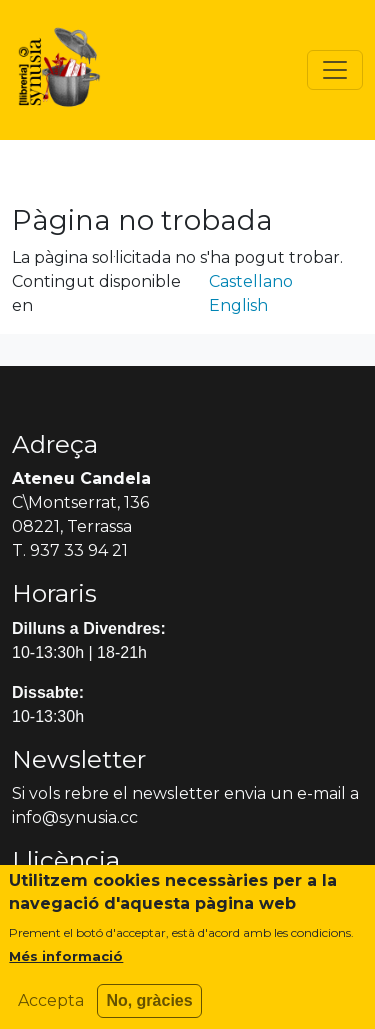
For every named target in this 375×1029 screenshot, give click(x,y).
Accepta (51, 1010)
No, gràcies (149, 1010)
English (238, 305)
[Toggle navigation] (335, 70)
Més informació (66, 966)
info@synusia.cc (75, 817)
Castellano (251, 281)
